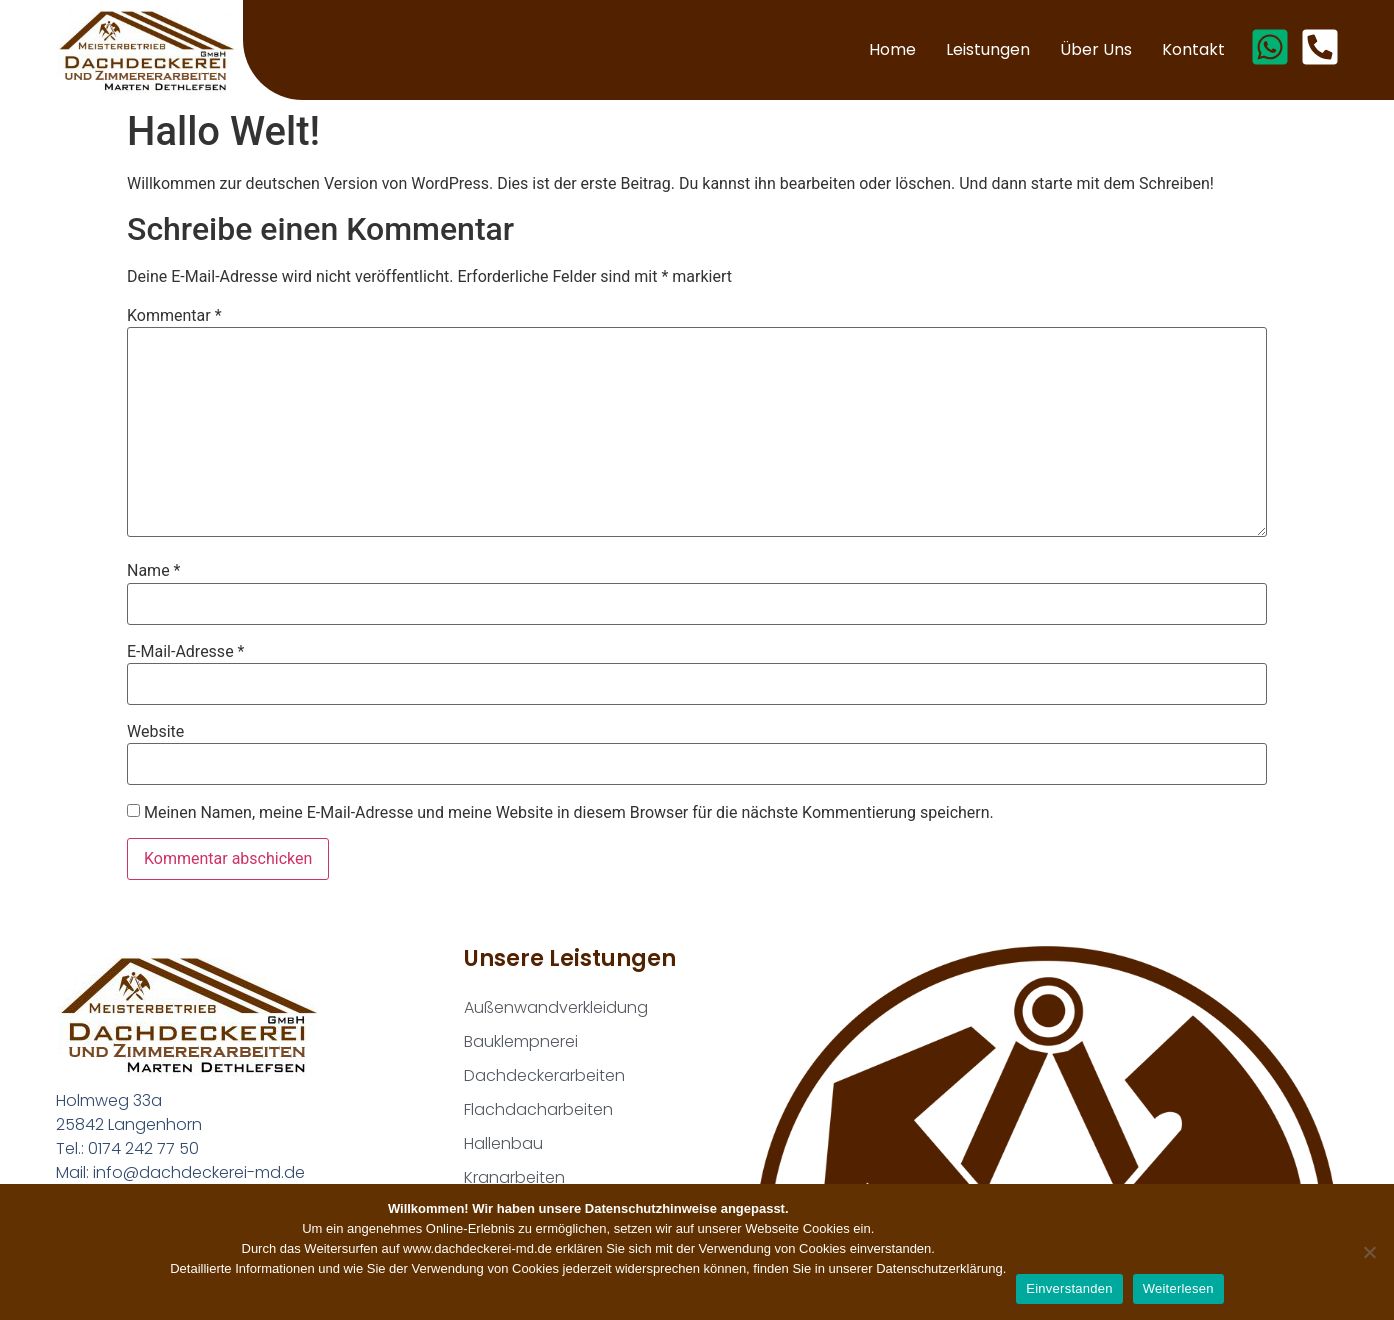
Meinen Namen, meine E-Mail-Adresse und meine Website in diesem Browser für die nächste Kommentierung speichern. (569, 813)
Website (155, 732)
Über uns (1096, 49)
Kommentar (174, 316)
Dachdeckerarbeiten (544, 1075)
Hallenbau (503, 1143)
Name (154, 571)
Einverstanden (1069, 1288)
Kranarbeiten (514, 1177)
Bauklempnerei (521, 1041)
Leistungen (988, 49)
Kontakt (1193, 49)
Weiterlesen (1178, 1288)
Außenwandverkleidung (556, 1007)
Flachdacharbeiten (538, 1109)
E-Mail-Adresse (185, 652)
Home (892, 49)
